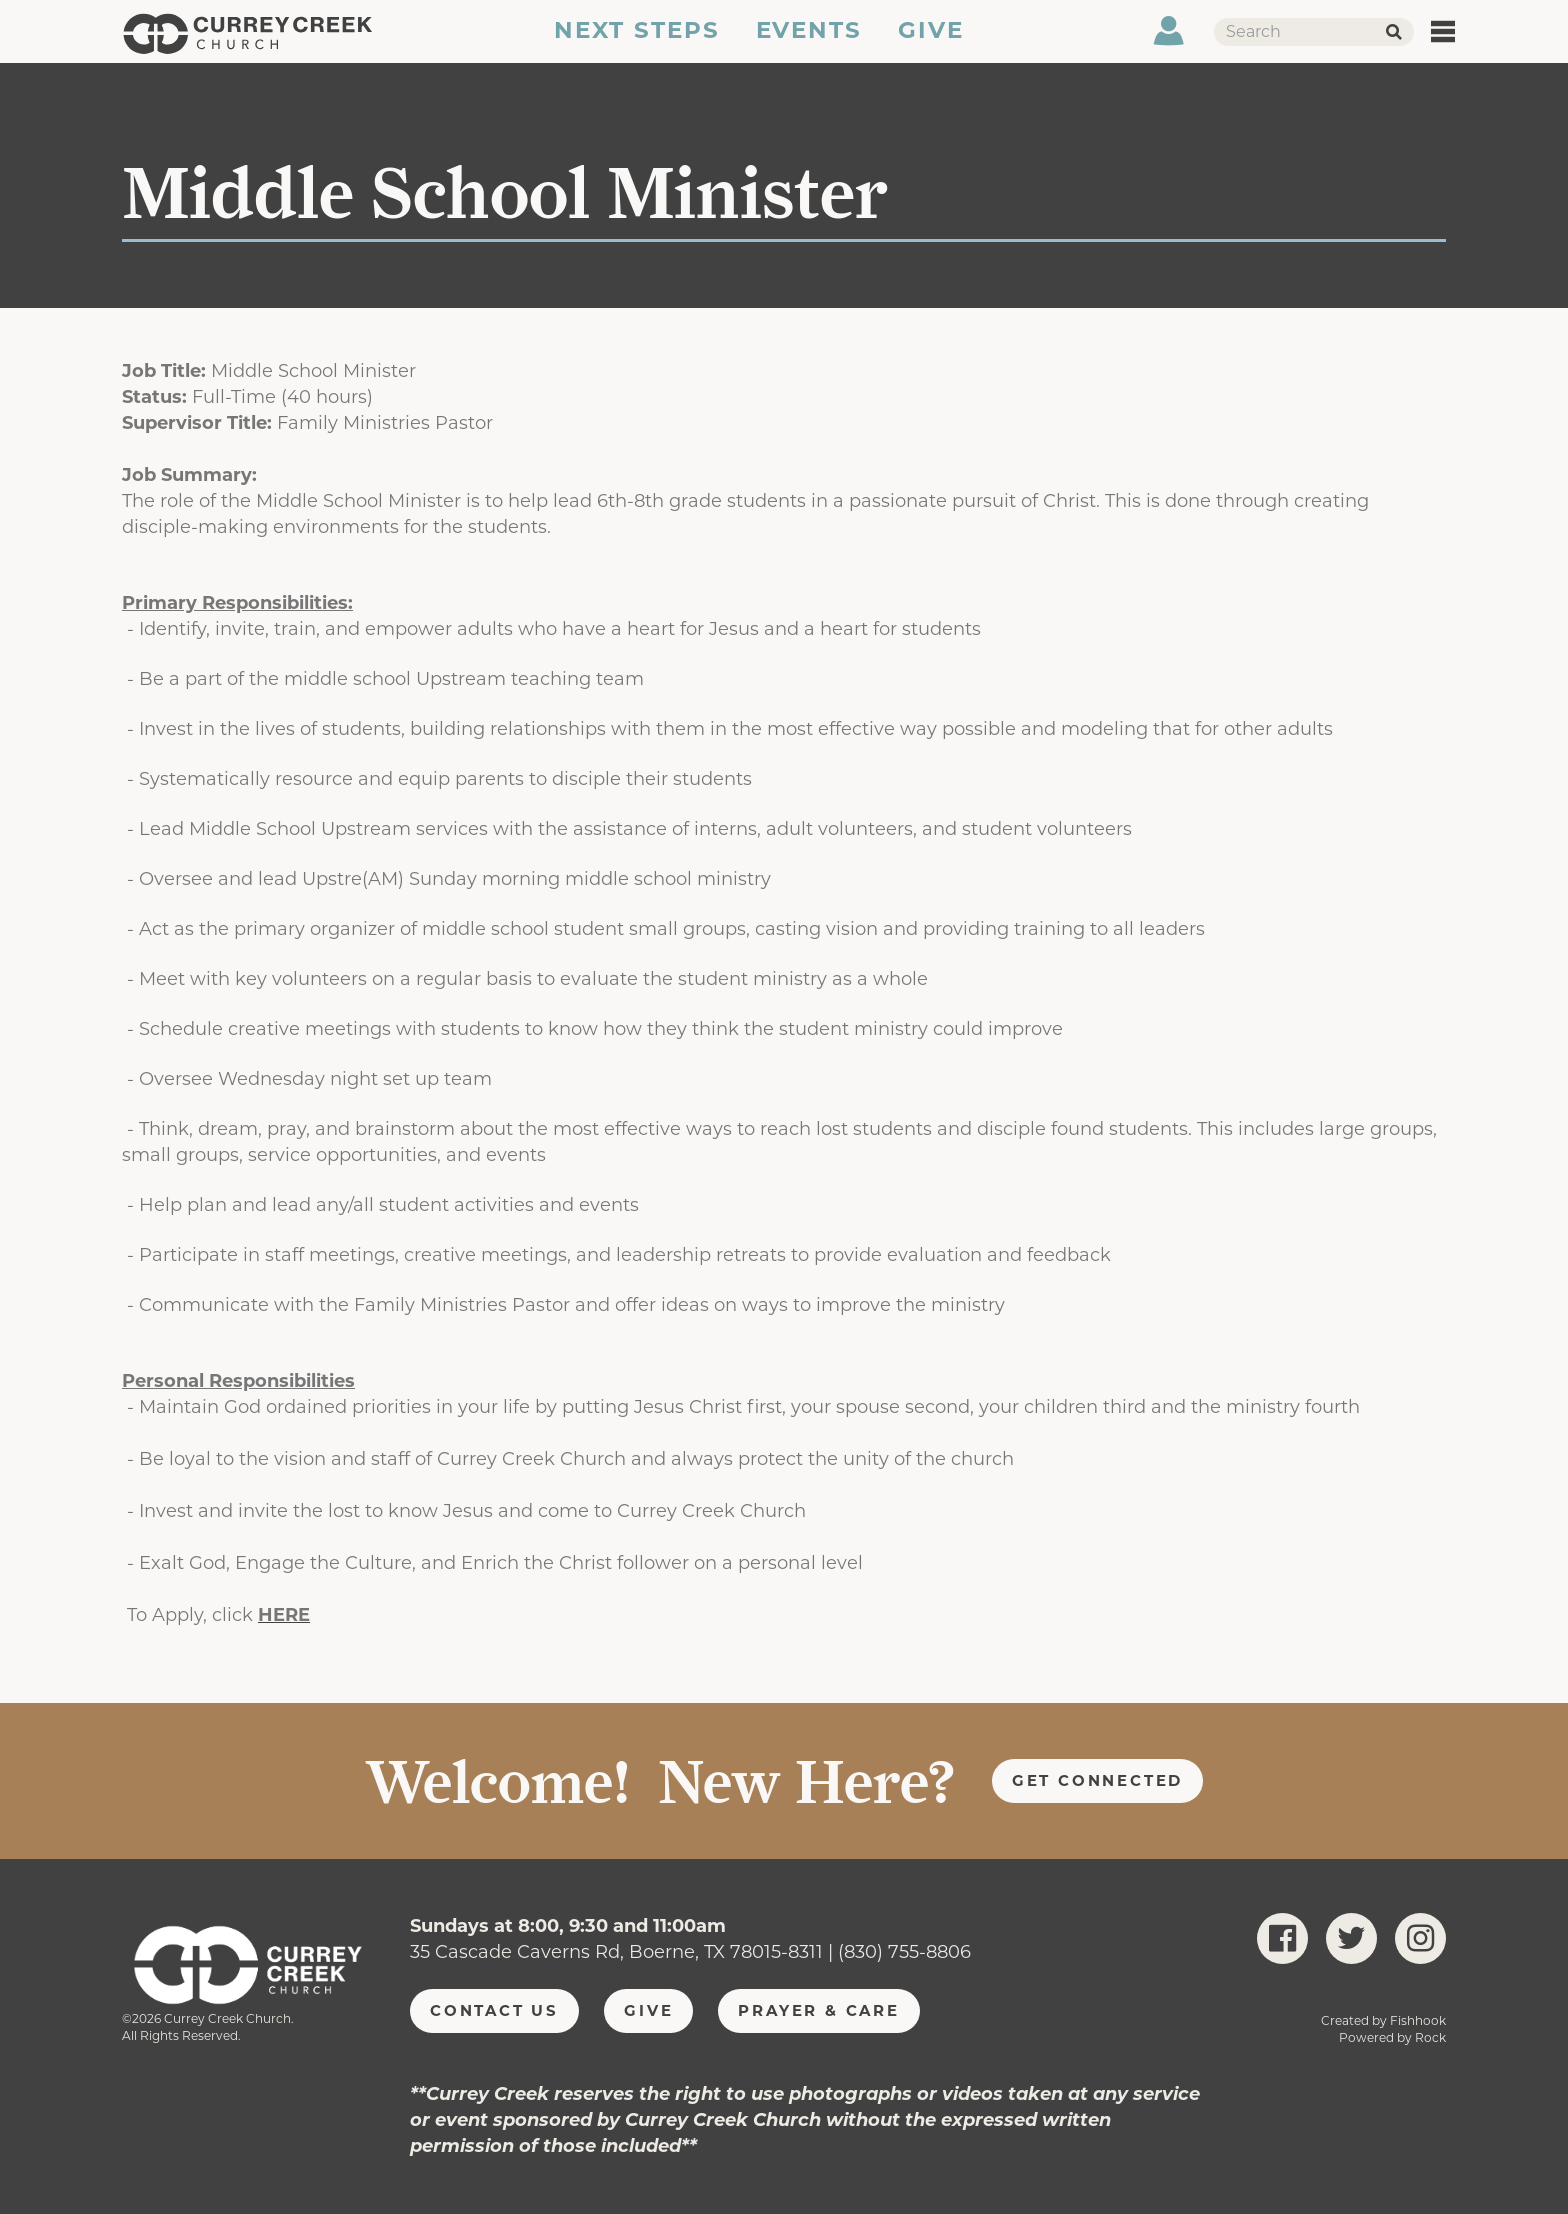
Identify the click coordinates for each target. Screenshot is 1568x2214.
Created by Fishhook (1383, 2020)
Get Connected (1098, 1780)
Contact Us (494, 2010)
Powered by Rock (1392, 2037)
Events (809, 43)
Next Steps (635, 43)
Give (932, 43)
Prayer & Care (819, 2010)
